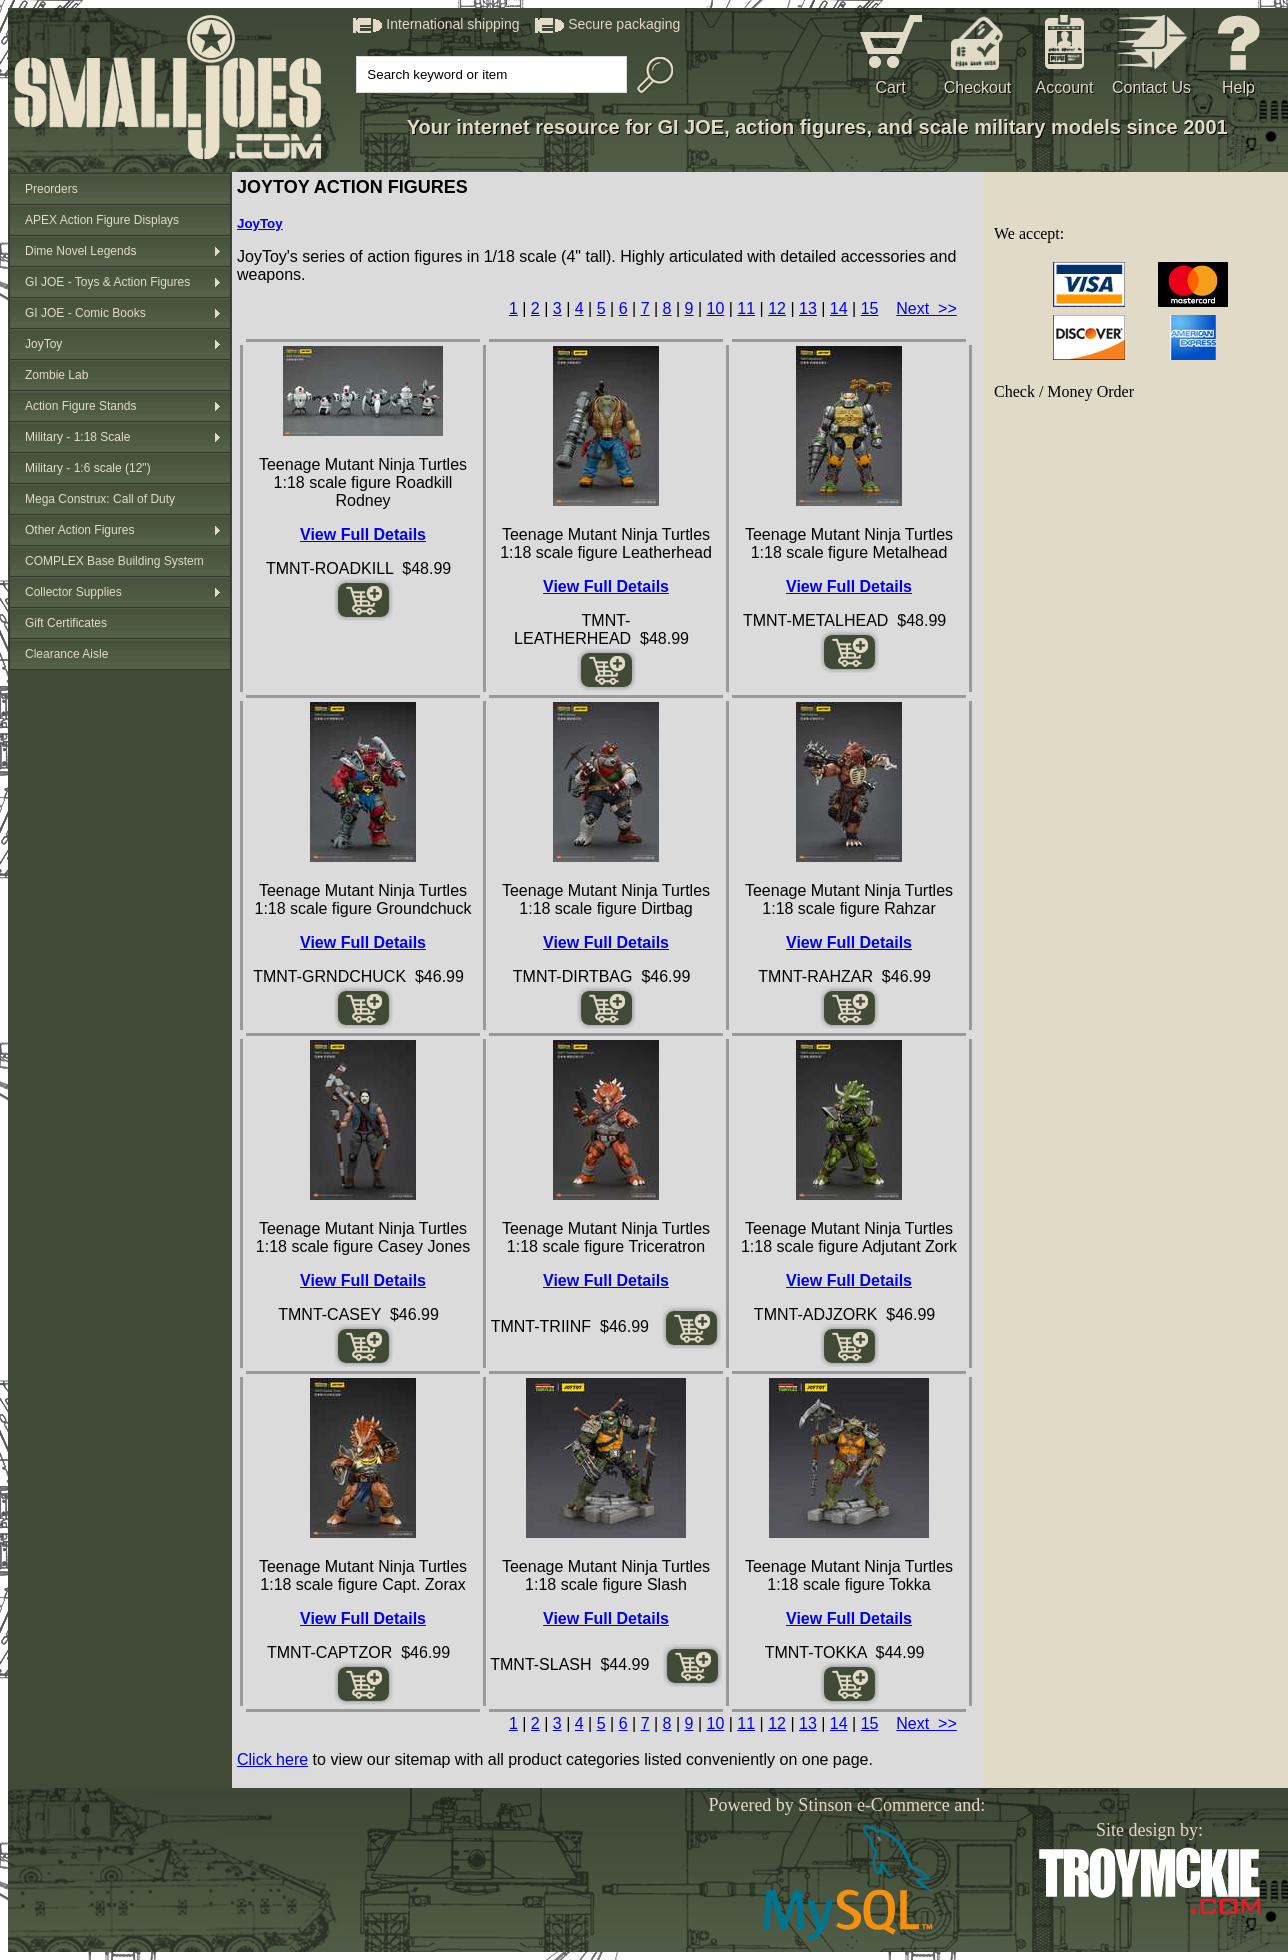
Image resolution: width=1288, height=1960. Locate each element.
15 (870, 308)
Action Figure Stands (80, 406)
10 (715, 308)
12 (777, 308)
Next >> (926, 308)
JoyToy (43, 344)
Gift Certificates (66, 623)
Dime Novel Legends (80, 251)
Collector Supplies (73, 592)
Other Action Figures (79, 530)
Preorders (51, 189)
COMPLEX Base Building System (114, 561)
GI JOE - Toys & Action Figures (107, 282)
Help (1238, 87)
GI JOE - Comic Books (85, 313)
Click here (272, 1759)
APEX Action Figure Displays (102, 220)
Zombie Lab (56, 375)
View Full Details (363, 534)
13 (808, 308)
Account (1065, 87)
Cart (890, 87)
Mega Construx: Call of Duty (100, 499)
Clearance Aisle (66, 654)
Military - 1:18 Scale (77, 437)
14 (839, 308)
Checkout (978, 87)
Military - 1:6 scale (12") (88, 468)
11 (746, 308)
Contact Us (1151, 87)
